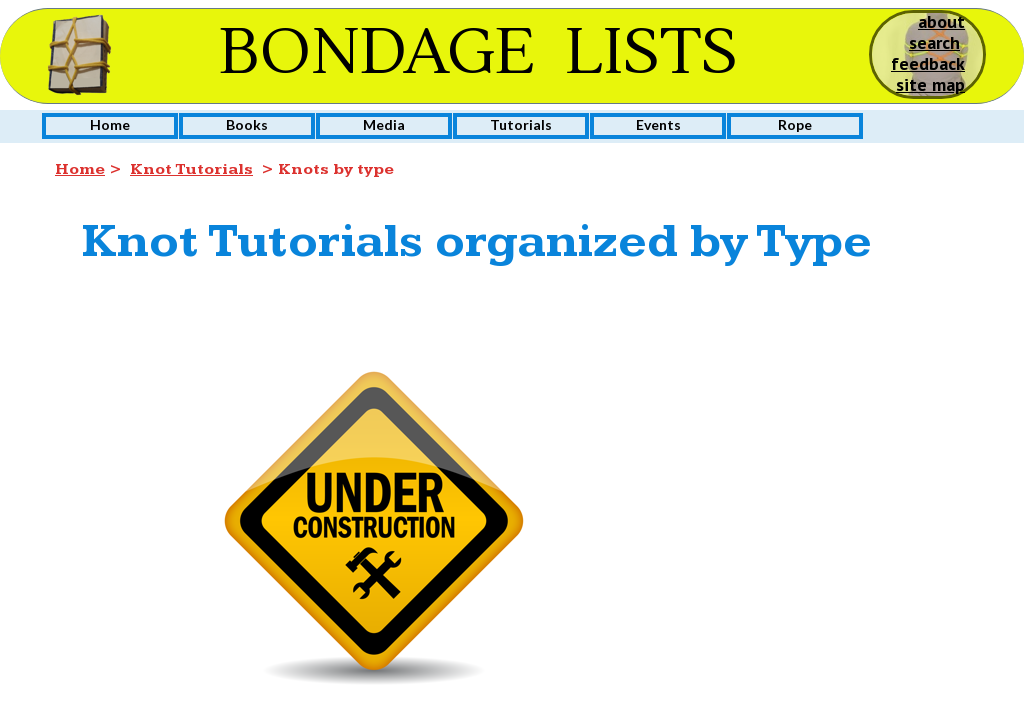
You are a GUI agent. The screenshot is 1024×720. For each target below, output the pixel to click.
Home (80, 169)
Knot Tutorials (191, 169)
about (941, 21)
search (934, 42)
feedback (928, 63)
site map (930, 84)
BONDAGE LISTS (478, 53)
